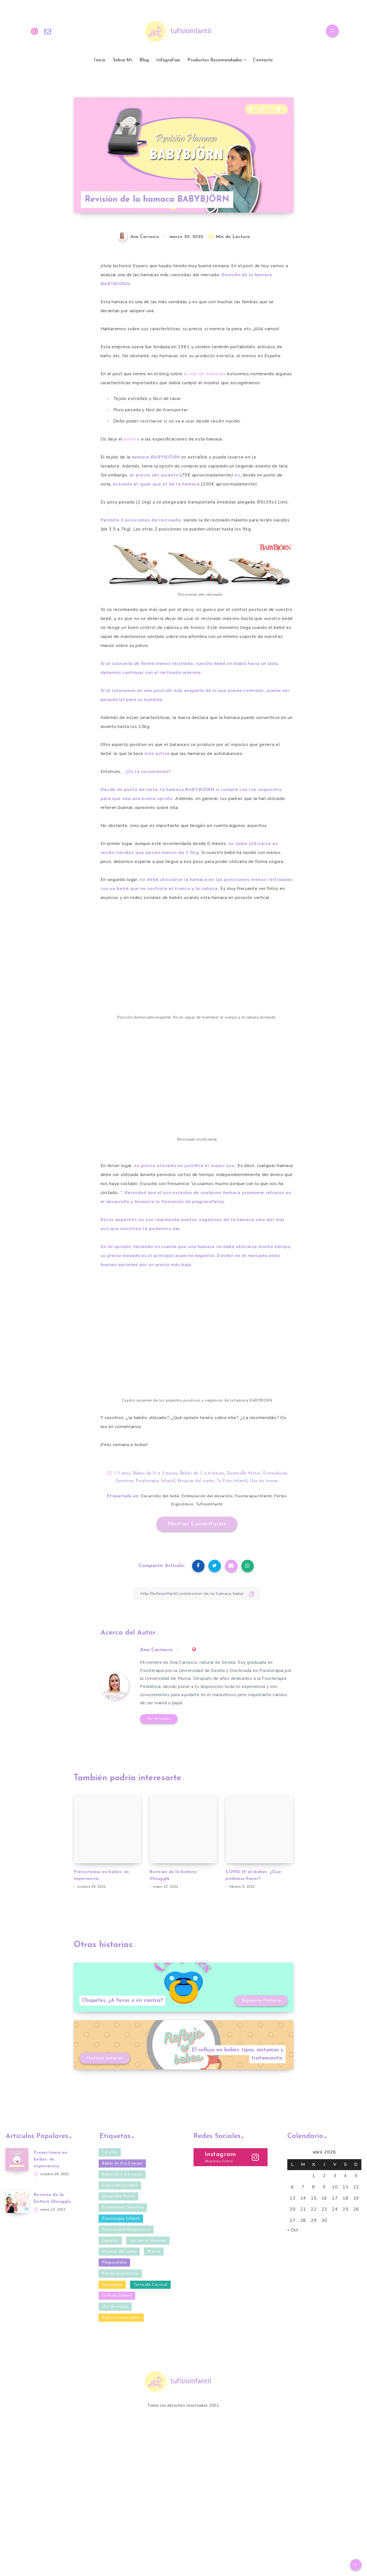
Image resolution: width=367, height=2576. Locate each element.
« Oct (292, 2230)
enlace (132, 439)
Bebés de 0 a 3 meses (155, 1473)
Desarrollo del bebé (160, 1496)
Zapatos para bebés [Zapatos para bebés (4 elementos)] (121, 2318)
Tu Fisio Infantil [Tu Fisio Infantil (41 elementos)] (117, 2296)
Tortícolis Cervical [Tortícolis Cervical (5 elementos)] (151, 2285)
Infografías (168, 60)
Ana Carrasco (156, 1650)
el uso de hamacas (205, 374)
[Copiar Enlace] (197, 1593)
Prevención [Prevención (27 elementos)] (112, 2285)
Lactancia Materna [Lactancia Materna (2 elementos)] (148, 2240)
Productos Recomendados (215, 60)
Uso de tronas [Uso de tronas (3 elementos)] (115, 2307)
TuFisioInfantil (209, 1504)
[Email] (47, 31)
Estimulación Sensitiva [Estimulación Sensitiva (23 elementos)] (123, 2207)
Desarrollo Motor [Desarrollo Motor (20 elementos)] (118, 2196)
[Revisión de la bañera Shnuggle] (17, 2201)
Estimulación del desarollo (207, 1496)
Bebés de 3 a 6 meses (202, 1473)
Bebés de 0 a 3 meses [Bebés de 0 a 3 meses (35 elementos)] (122, 2163)
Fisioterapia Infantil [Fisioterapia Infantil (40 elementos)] (121, 2219)
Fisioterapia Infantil (155, 1481)
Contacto (263, 60)
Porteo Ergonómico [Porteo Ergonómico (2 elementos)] (120, 2273)
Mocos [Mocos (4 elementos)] (153, 2251)
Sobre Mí (122, 60)
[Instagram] (34, 31)
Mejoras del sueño (195, 1481)
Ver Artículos (159, 1719)
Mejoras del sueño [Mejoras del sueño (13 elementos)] (119, 2251)
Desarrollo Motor (244, 1473)
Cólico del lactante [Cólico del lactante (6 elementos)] (120, 2185)
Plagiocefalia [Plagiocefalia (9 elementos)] (114, 2262)
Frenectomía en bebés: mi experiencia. (50, 2159)
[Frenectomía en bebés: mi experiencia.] (17, 2159)
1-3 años (122, 1473)
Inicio (99, 60)
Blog (144, 60)
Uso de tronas (264, 1481)
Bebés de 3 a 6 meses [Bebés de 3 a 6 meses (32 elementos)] (122, 2174)
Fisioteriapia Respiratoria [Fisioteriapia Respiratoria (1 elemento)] (126, 2229)
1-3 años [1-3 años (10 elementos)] (109, 2152)
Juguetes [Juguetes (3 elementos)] (110, 2240)
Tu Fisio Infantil (232, 1481)
